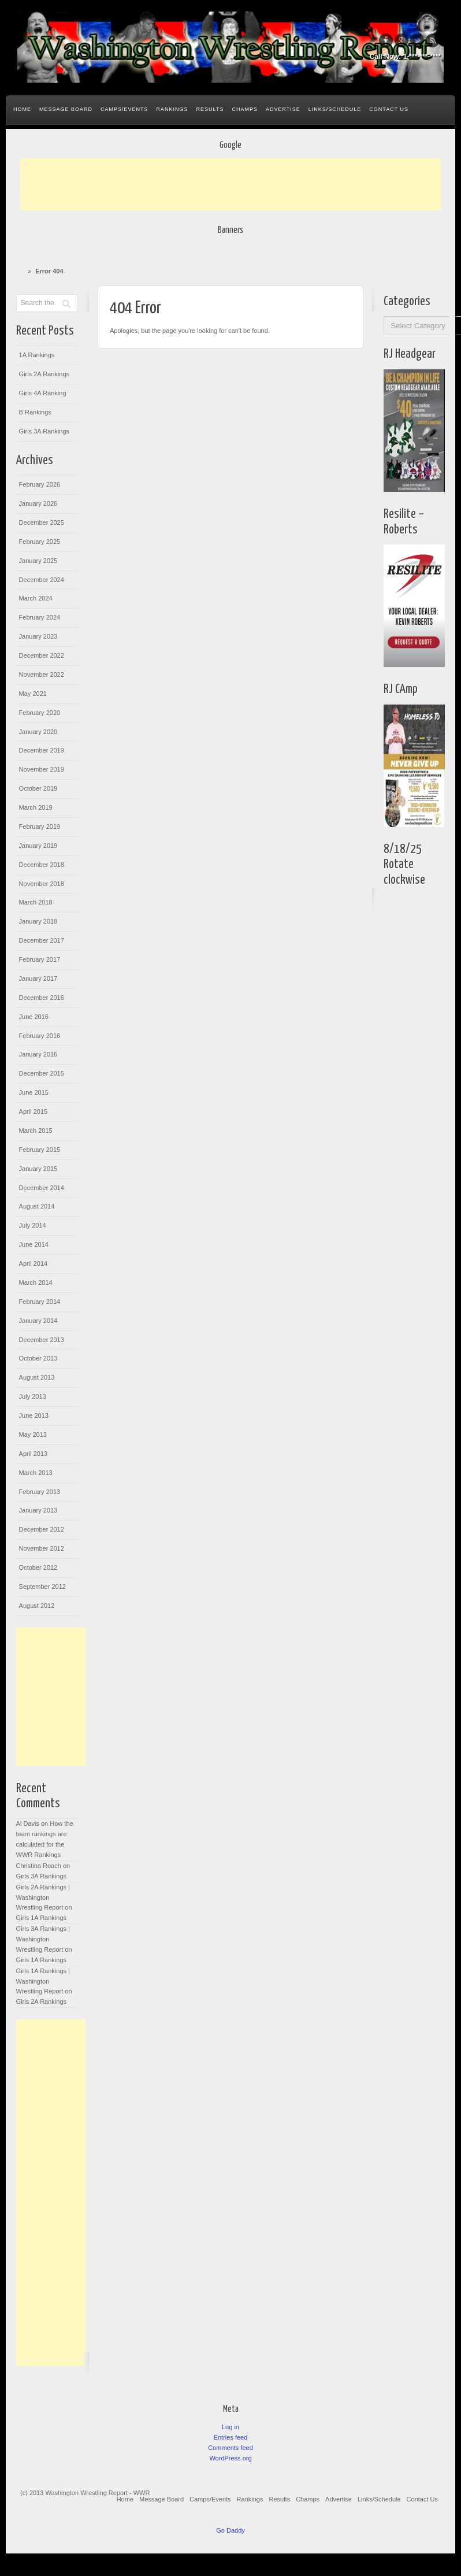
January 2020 (38, 731)
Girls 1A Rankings (41, 1917)
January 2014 (38, 1320)
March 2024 (36, 598)
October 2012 (38, 1567)
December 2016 (41, 997)
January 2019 (38, 845)
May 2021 (33, 693)
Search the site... (441, 109)
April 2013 (33, 1453)
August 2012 (37, 1605)
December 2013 (41, 1339)
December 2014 (41, 1187)
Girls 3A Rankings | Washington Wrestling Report (43, 1939)
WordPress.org (230, 2458)
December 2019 (41, 750)
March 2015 (36, 1130)
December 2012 (41, 1529)
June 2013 (34, 1415)
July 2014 (32, 1225)
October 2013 (38, 1358)
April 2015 (33, 1111)
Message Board (65, 109)
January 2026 (38, 503)
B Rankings (35, 412)
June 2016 (34, 1016)
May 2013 (33, 1434)
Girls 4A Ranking (42, 393)
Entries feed (231, 2437)
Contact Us (388, 109)
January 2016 (38, 1054)
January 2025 (38, 560)
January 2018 (38, 921)
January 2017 (38, 978)
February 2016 (40, 1035)
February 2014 (40, 1301)
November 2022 (41, 674)
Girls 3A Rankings (44, 431)
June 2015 (34, 1092)
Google (401, 40)
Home (22, 109)
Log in (230, 2426)
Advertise (283, 109)
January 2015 (38, 1168)
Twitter (417, 40)
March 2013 (36, 1472)
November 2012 (41, 1548)
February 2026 (40, 484)
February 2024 (40, 617)
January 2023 (38, 636)
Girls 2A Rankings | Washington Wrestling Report (43, 1897)
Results (210, 109)
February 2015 (40, 1149)
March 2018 (36, 902)
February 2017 (40, 959)
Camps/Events (124, 109)
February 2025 (40, 541)
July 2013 (32, 1396)
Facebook (386, 40)
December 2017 (41, 940)
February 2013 (40, 1491)
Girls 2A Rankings (44, 373)
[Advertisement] (230, 184)
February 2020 (40, 712)
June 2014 (34, 1244)
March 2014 (36, 1282)
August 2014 (37, 1206)
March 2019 (36, 807)
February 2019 (40, 826)
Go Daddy (230, 2530)
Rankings (172, 109)
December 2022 (41, 655)
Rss (433, 40)
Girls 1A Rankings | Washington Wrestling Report (43, 1981)
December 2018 (41, 864)
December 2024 (41, 579)
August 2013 (37, 1377)
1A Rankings (37, 354)
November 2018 (41, 883)
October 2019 (38, 788)
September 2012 (42, 1586)
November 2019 (41, 769)
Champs (245, 109)
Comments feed (230, 2447)
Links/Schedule (335, 109)
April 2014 (33, 1263)
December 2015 (41, 1073)
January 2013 (38, 1510)
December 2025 (41, 522)
